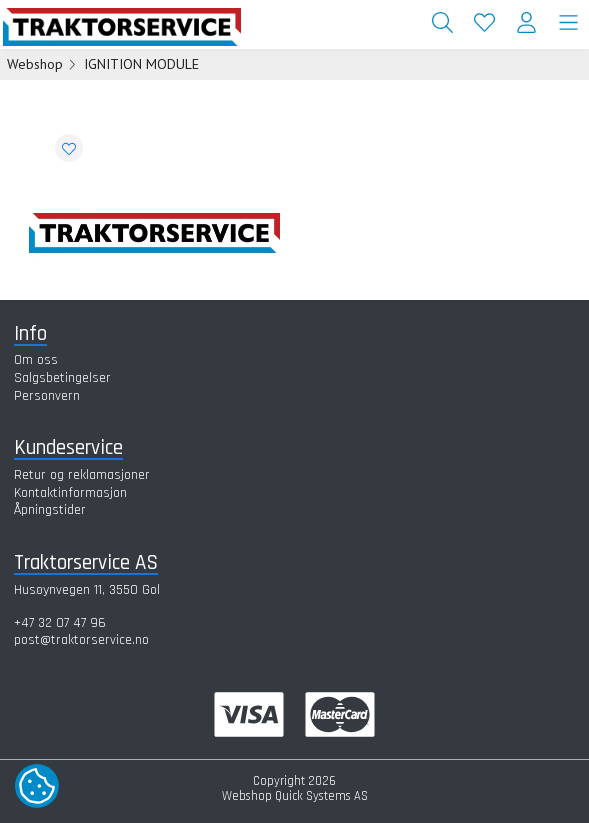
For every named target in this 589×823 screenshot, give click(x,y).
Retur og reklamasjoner (82, 475)
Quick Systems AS (321, 796)
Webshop (35, 64)
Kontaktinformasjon (70, 493)
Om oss (36, 360)
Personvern (47, 396)
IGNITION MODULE (141, 64)
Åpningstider (50, 510)
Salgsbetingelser (62, 378)
